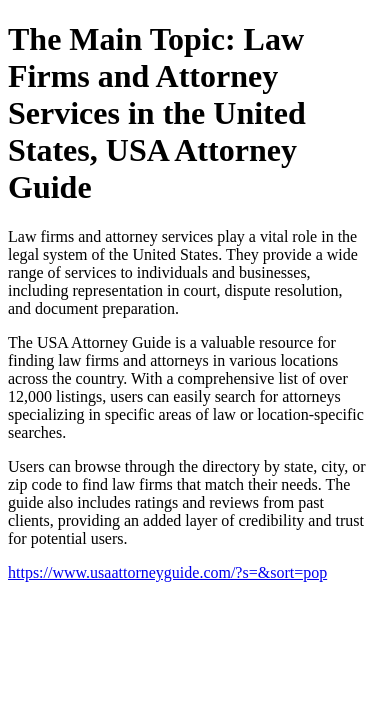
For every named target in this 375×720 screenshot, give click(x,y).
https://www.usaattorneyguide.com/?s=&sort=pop (167, 572)
